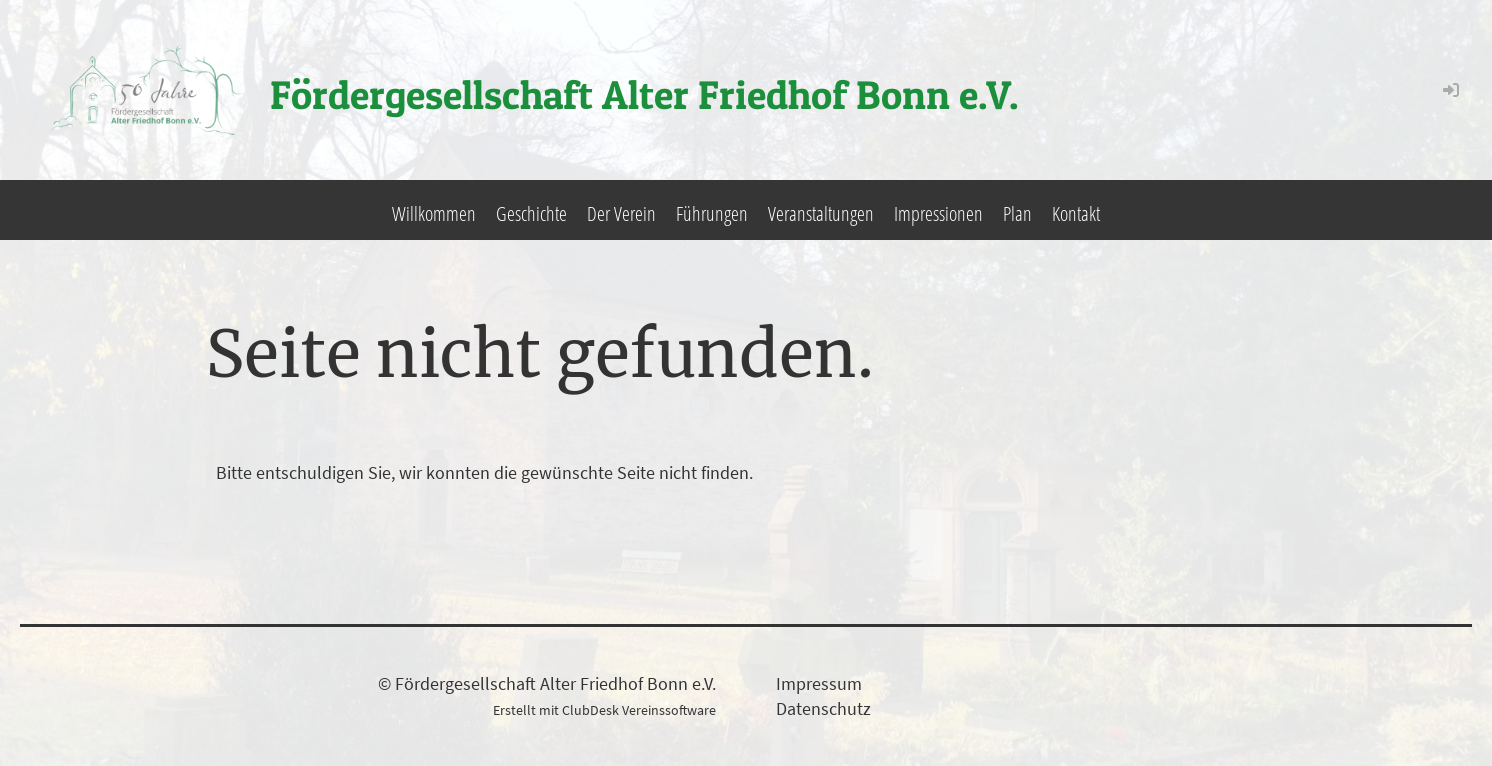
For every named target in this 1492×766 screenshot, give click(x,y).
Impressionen (938, 213)
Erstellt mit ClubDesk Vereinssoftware (604, 710)
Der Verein (621, 213)
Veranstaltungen (821, 213)
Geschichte (531, 213)
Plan (1017, 213)
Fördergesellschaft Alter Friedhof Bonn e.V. (644, 94)
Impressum (819, 683)
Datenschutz (823, 708)
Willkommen (434, 213)
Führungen (712, 213)
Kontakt (1076, 213)
